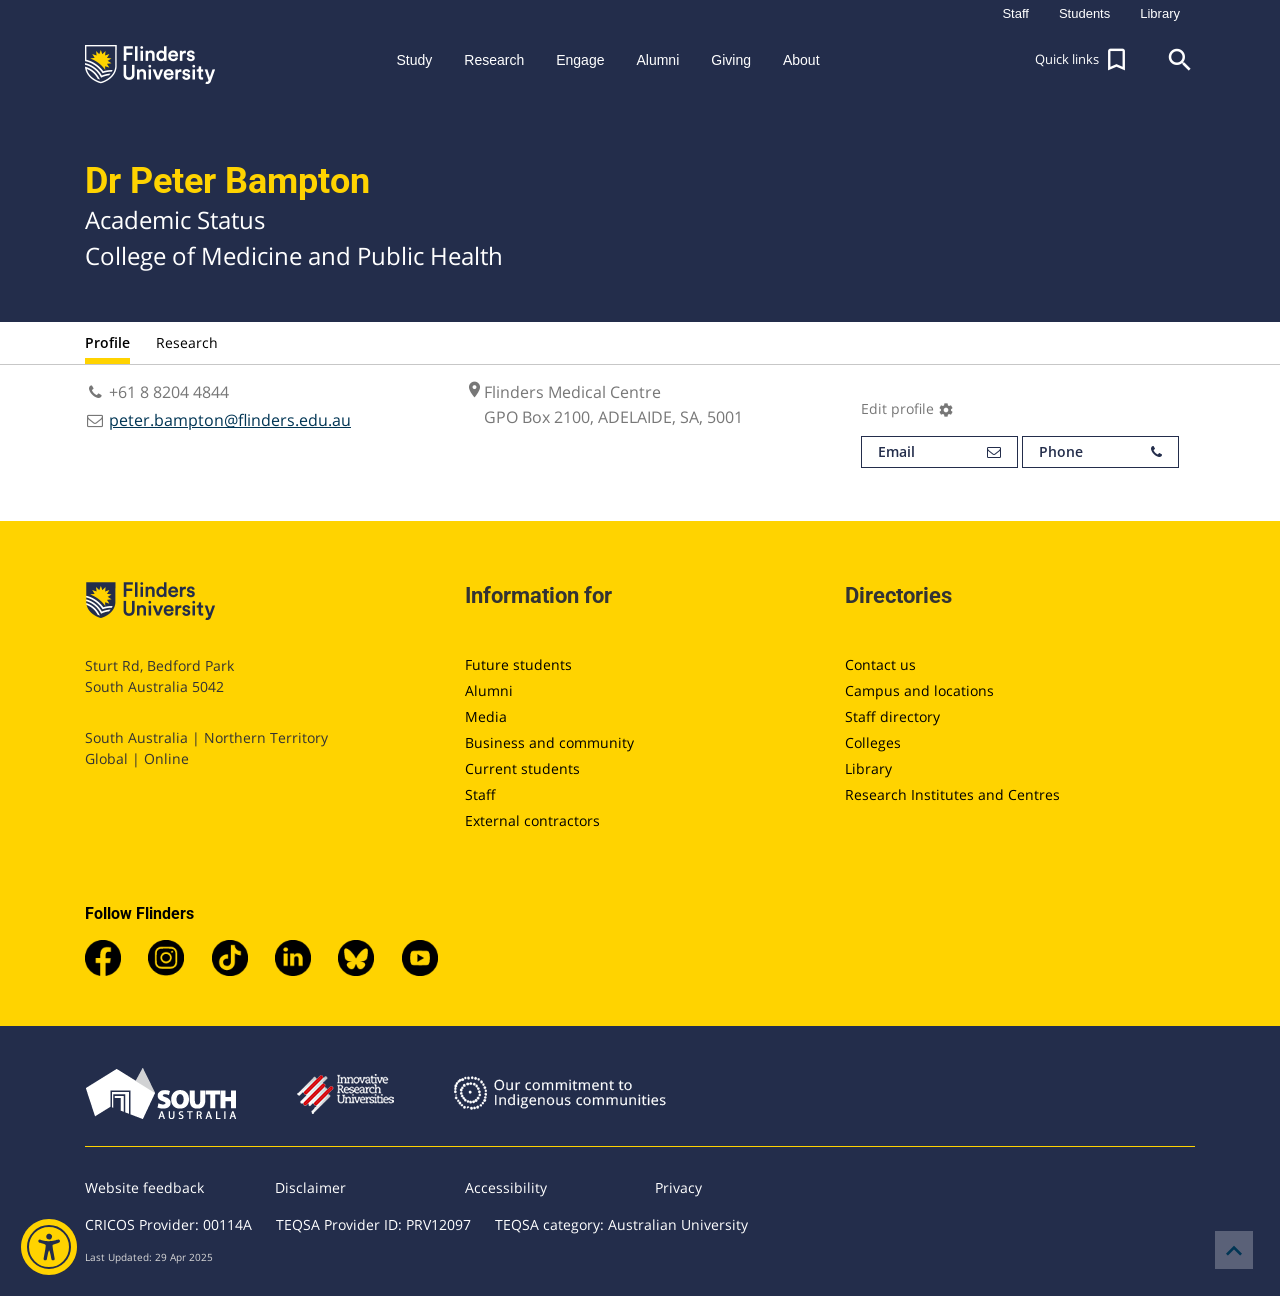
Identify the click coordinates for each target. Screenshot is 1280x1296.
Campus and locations (919, 690)
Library (868, 768)
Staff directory (892, 716)
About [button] (801, 60)
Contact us (880, 664)
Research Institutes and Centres (952, 794)
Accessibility (506, 1187)
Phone (1100, 452)
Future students (518, 664)
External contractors (532, 820)
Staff (480, 794)
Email (939, 452)
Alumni (489, 690)
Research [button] (494, 60)
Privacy (678, 1187)
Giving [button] (731, 60)
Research (187, 342)
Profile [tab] (107, 342)
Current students (522, 768)
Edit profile (907, 408)
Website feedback (144, 1187)
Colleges (873, 742)
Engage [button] (580, 60)
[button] (1083, 60)
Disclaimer (310, 1187)
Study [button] (414, 60)
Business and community (549, 742)
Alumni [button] (657, 60)
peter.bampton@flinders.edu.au (230, 420)
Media (486, 716)
